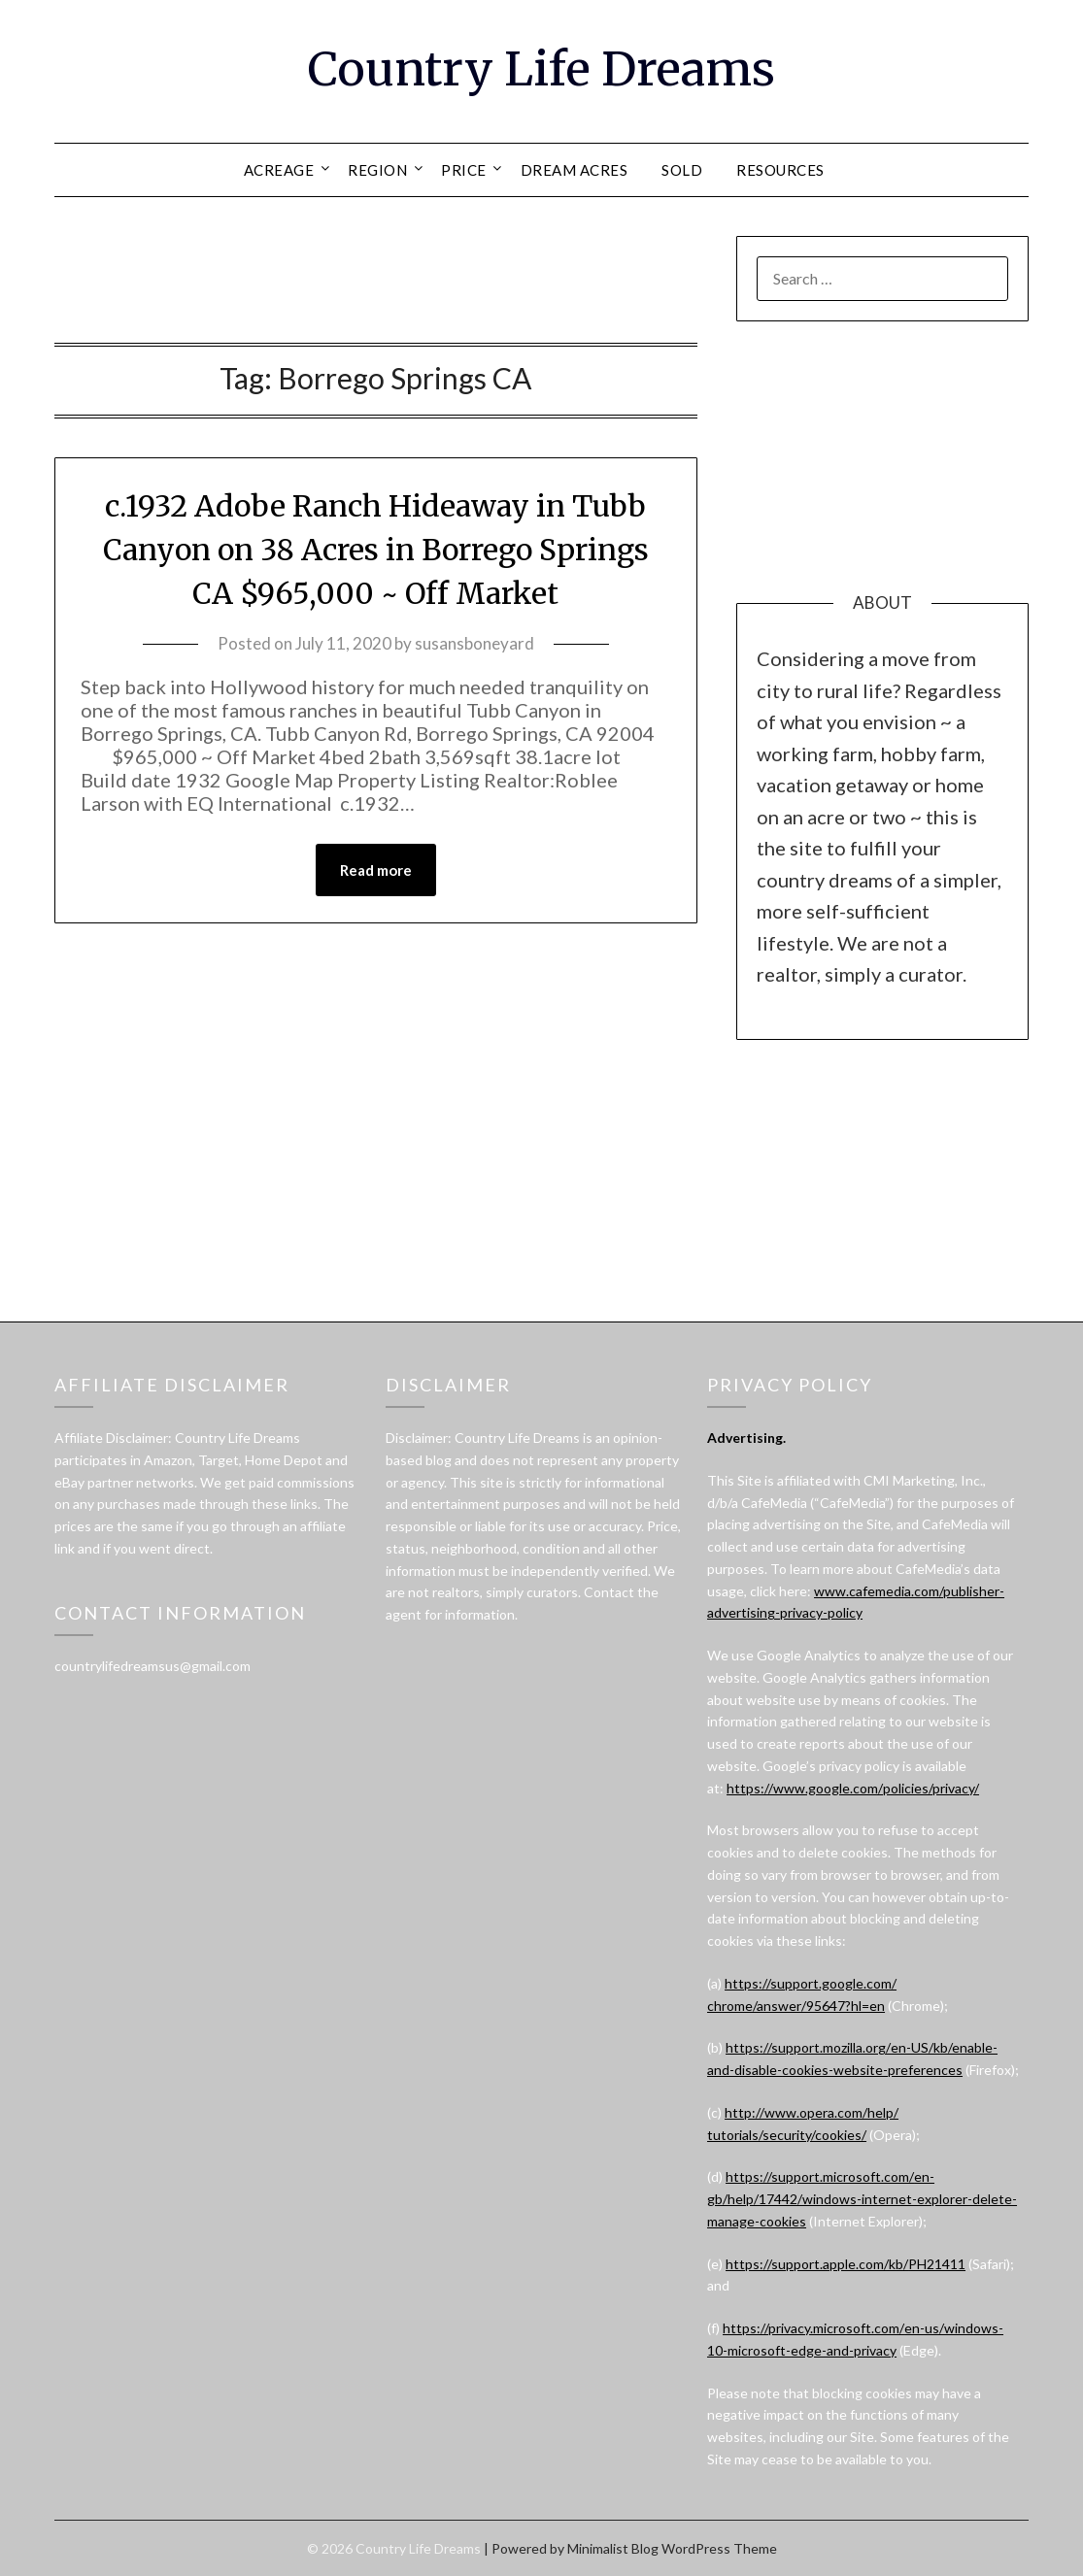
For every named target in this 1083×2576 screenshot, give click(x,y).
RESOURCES (780, 170)
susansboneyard (474, 643)
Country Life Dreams (541, 69)
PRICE (464, 170)
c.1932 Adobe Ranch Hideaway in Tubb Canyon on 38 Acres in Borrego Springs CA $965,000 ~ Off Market (376, 549)
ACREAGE (279, 170)
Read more (376, 870)
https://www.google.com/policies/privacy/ (853, 1788)
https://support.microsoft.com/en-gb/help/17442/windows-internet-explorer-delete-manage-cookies (862, 2198)
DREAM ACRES (574, 170)
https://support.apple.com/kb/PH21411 (845, 2264)
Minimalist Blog (613, 2548)
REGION (377, 170)
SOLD (681, 170)
